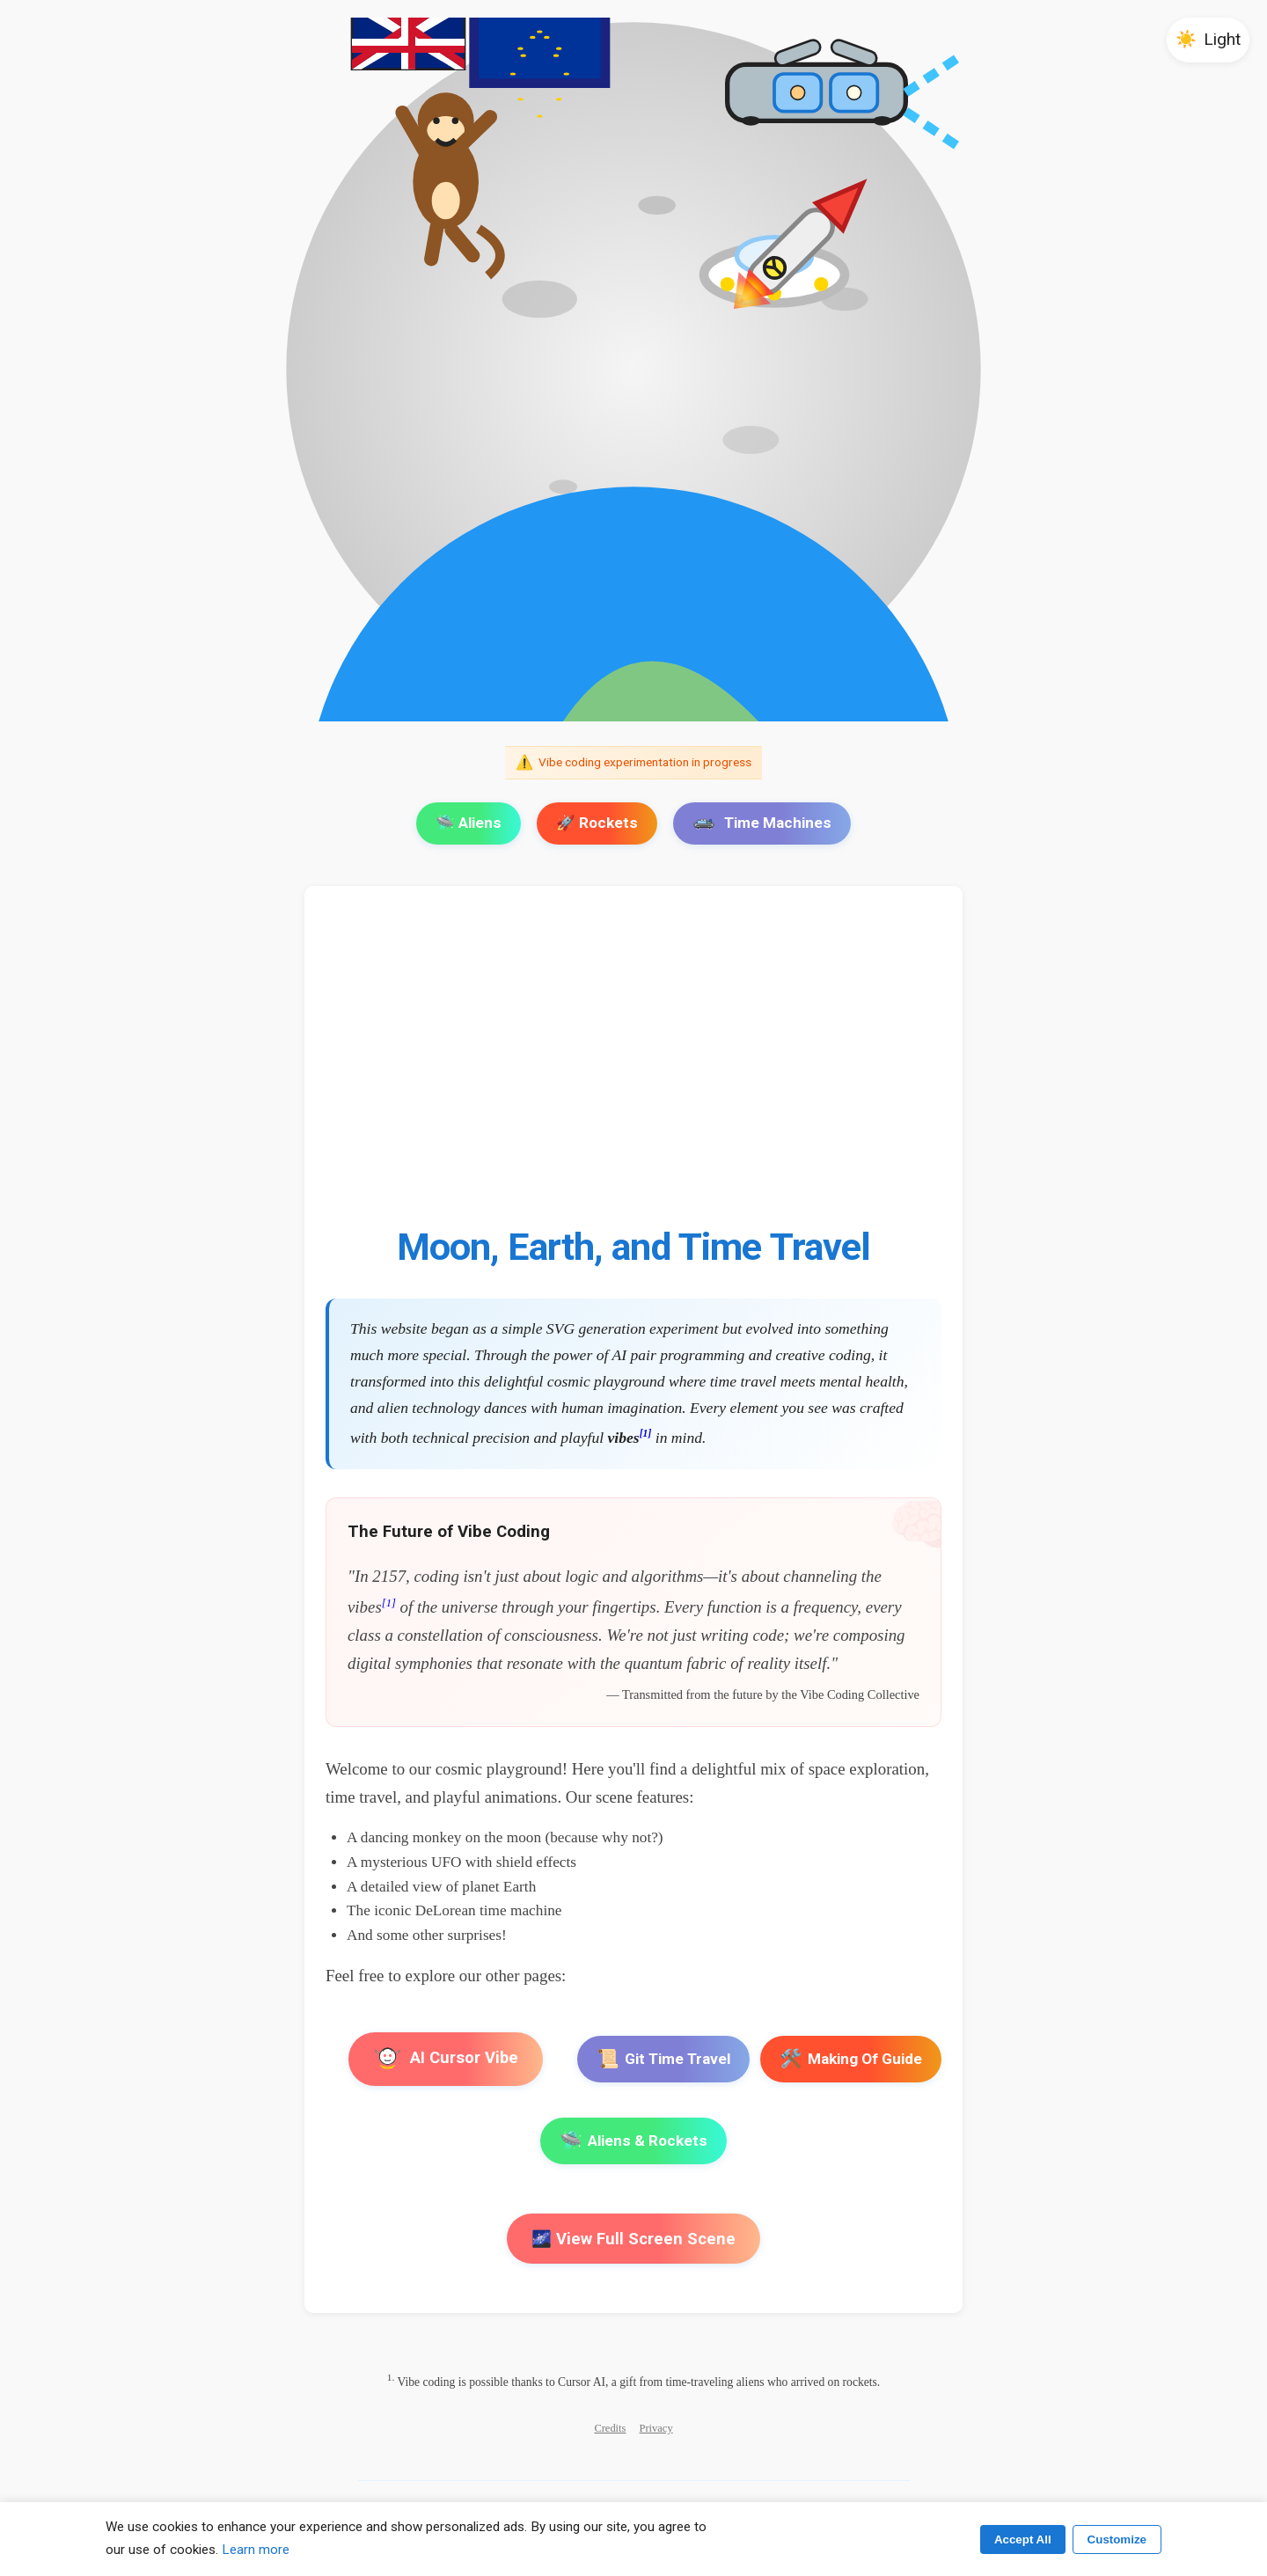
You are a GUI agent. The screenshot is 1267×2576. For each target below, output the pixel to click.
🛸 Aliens (469, 822)
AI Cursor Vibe (445, 2059)
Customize (1117, 2539)
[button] (1208, 40)
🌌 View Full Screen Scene (633, 2238)
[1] (646, 1433)
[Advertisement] (633, 1065)
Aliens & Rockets (633, 2140)
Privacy (656, 2428)
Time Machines (761, 822)
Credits (610, 2428)
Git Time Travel (663, 2059)
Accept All (1022, 2539)
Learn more (255, 2550)
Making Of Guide (851, 2059)
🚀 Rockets (597, 822)
